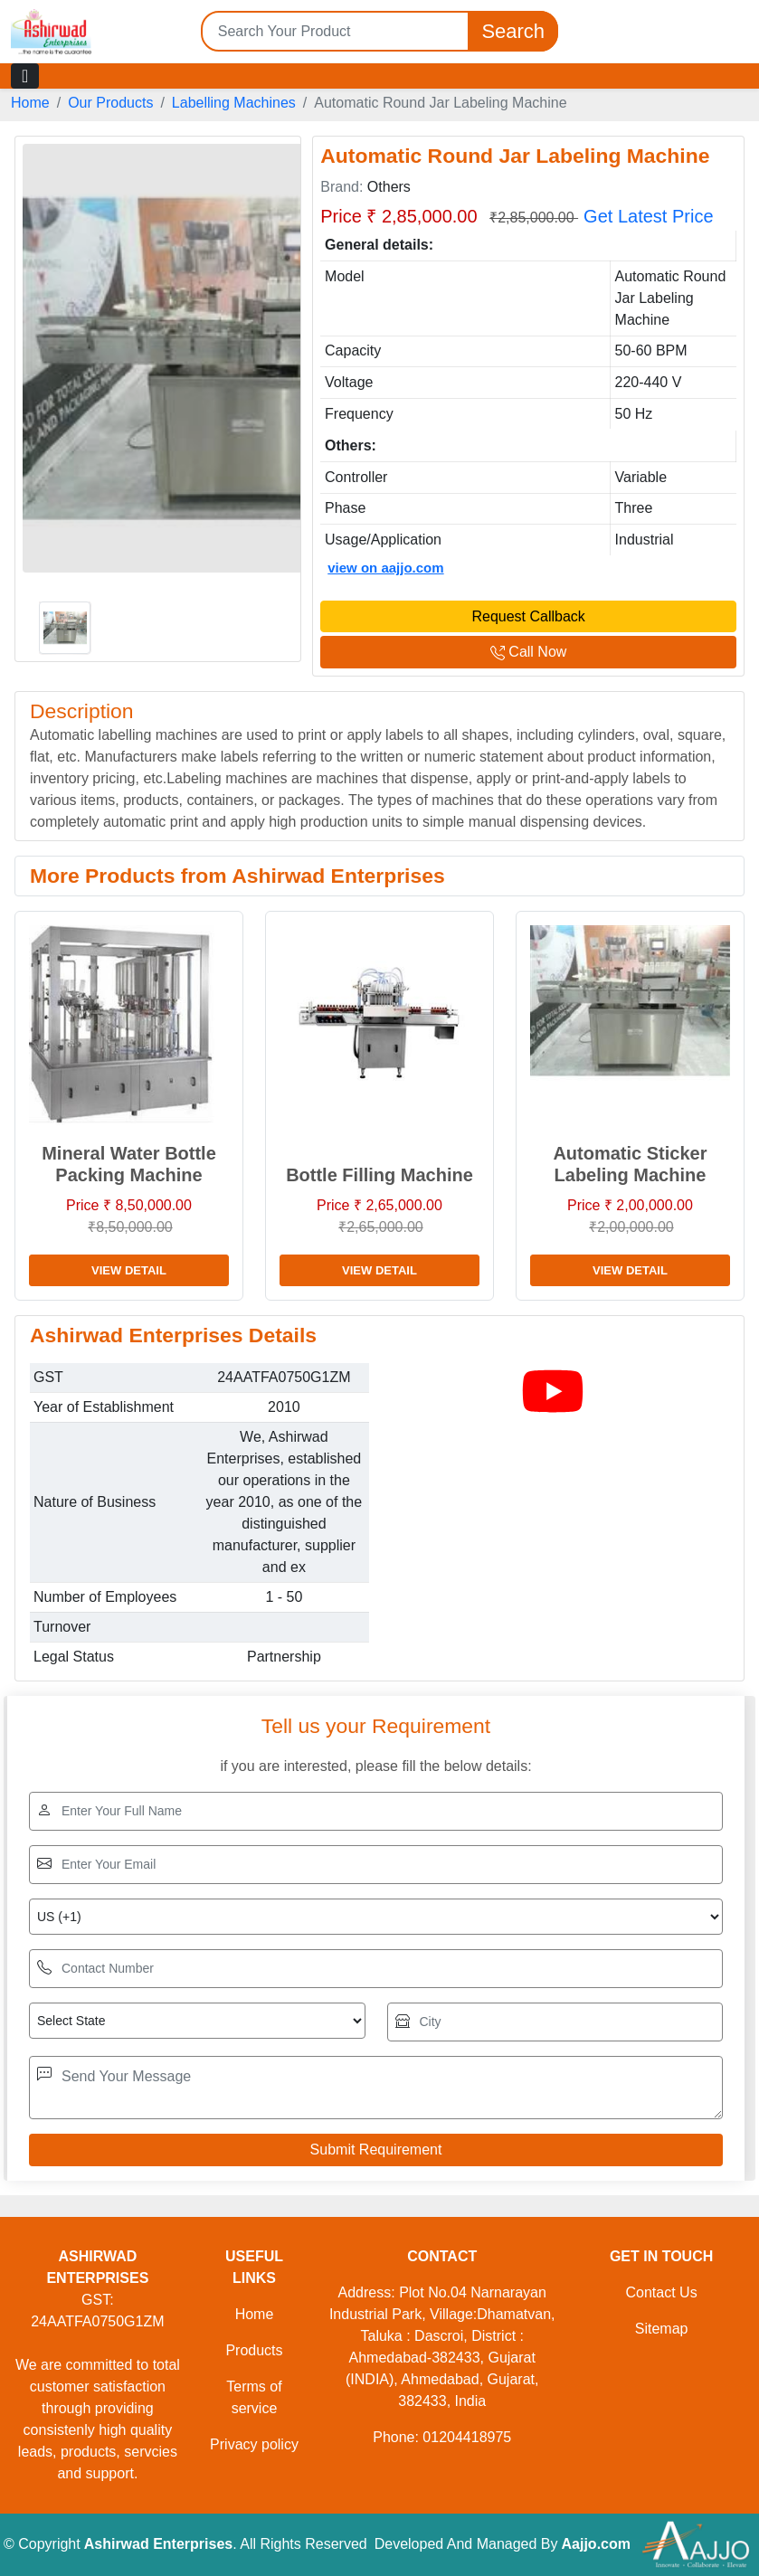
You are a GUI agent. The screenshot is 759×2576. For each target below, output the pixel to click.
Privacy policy (254, 2444)
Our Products (110, 102)
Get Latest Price (648, 216)
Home (30, 102)
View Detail (128, 1270)
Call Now (528, 651)
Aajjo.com (596, 2544)
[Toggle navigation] (25, 76)
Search (513, 31)
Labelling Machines (234, 102)
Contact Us (661, 2292)
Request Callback (527, 616)
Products (253, 2350)
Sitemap (661, 2328)
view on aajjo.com (385, 567)
